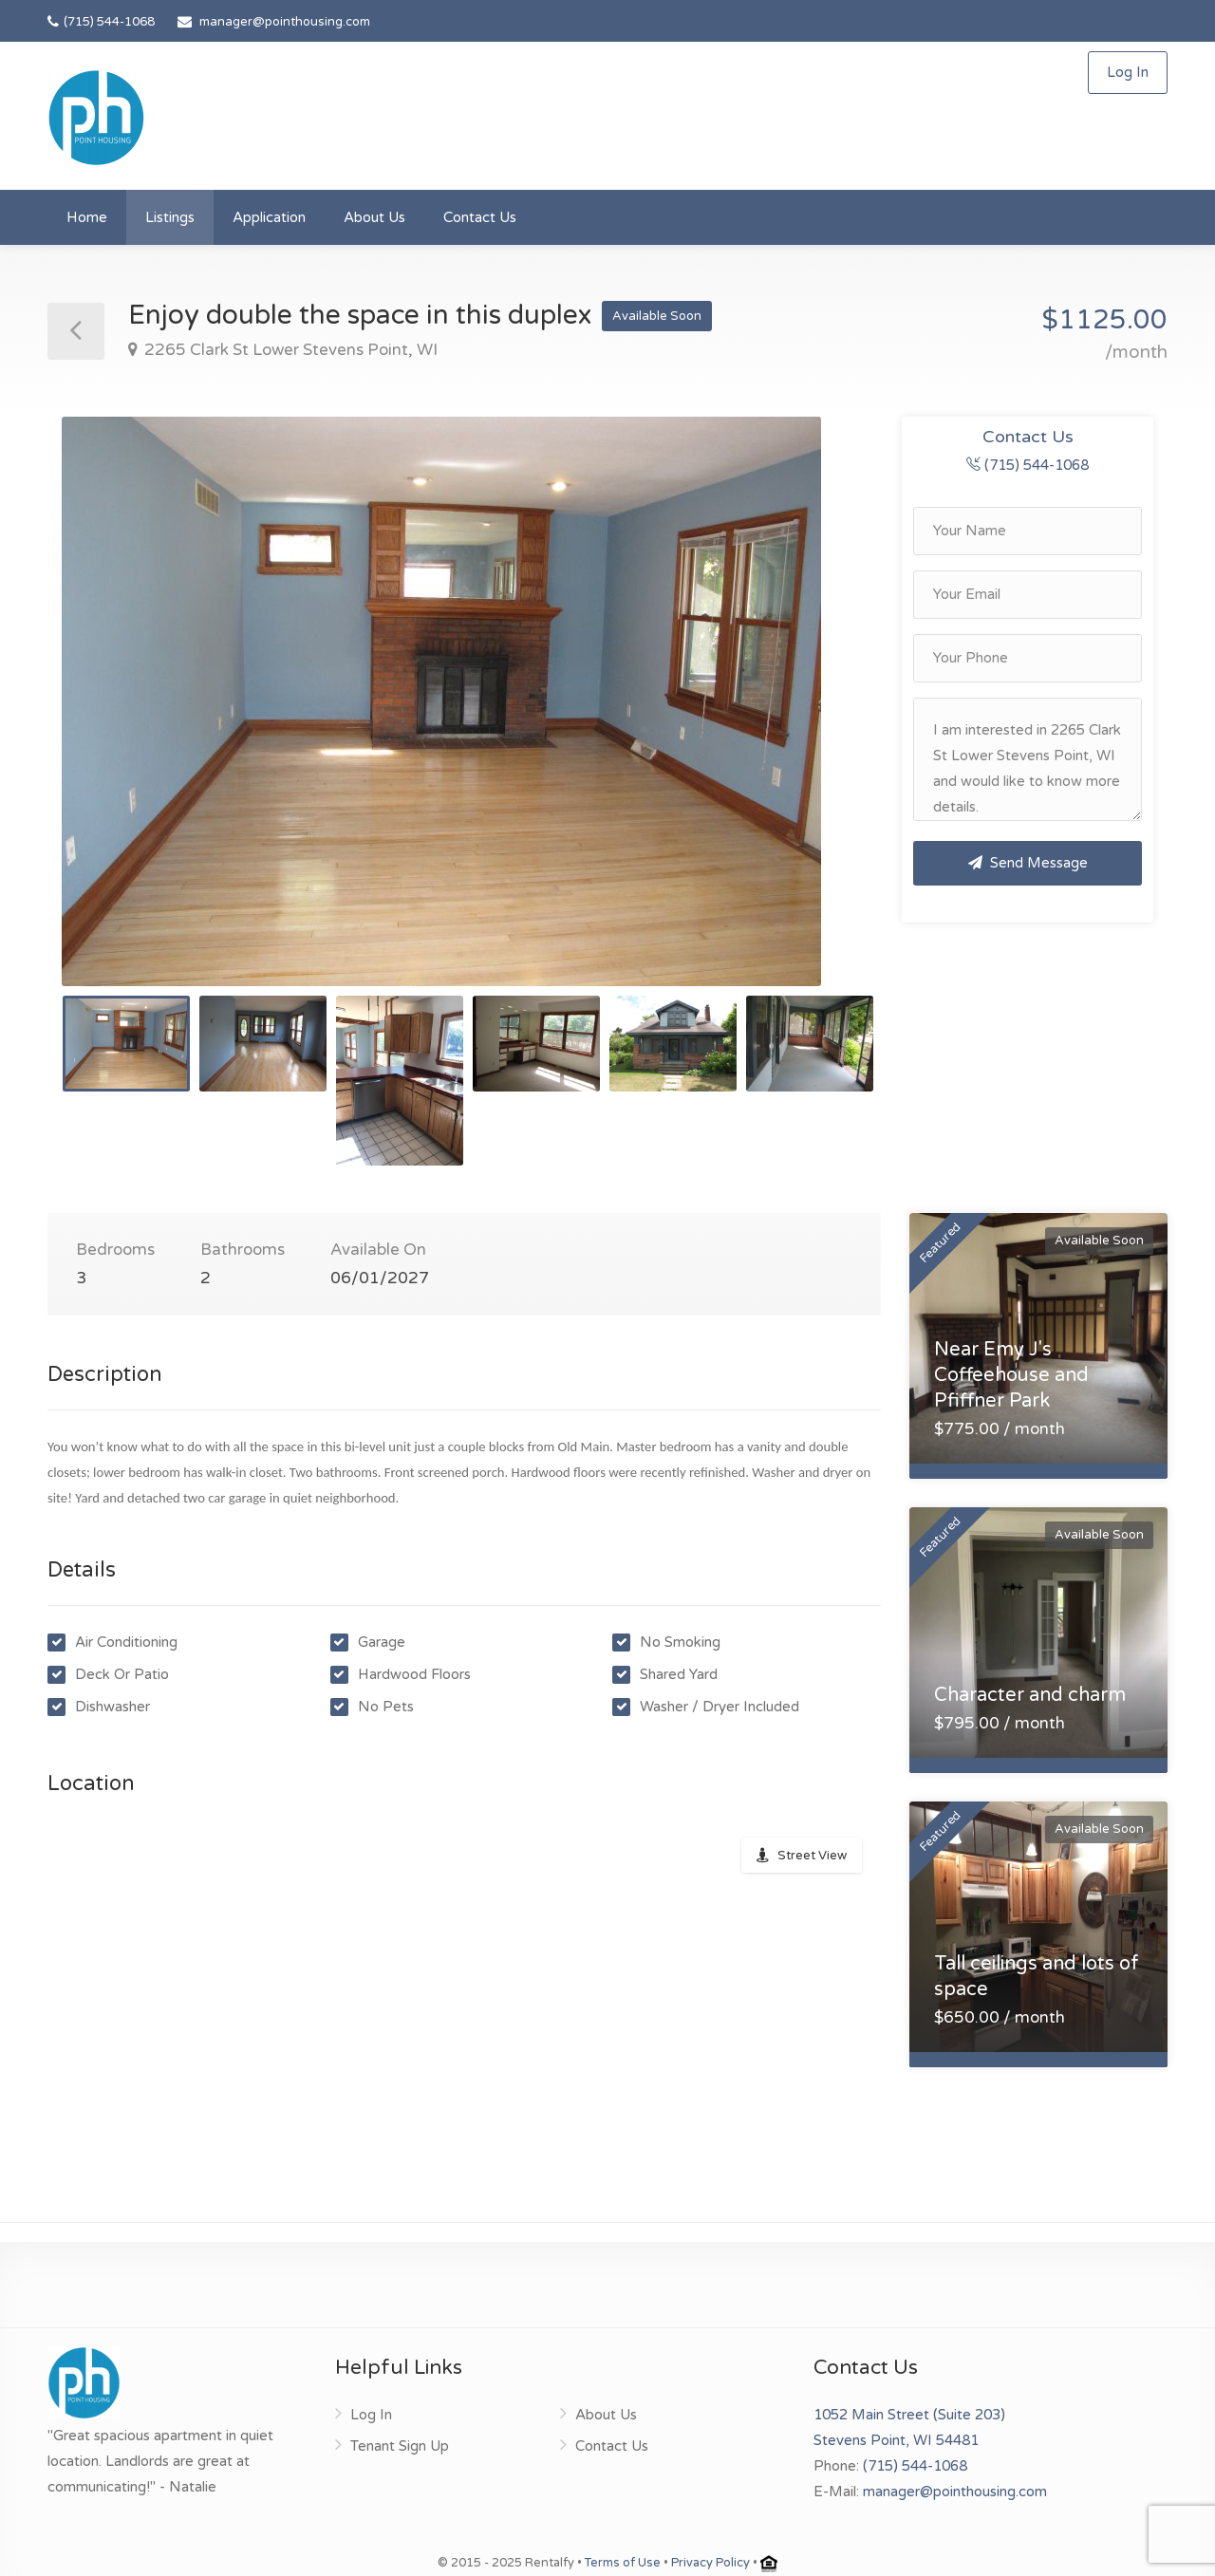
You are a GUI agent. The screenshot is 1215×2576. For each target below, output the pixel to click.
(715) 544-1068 (101, 21)
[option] (467, 701)
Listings (170, 217)
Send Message (1028, 862)
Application (269, 217)
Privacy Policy (710, 2562)
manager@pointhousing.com (284, 21)
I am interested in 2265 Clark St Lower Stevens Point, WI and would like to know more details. (1027, 759)
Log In (1128, 72)
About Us (374, 217)
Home (86, 217)
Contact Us (479, 217)
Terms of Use (623, 2562)
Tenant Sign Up (399, 2446)
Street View (812, 1855)
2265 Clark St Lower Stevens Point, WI (289, 350)
